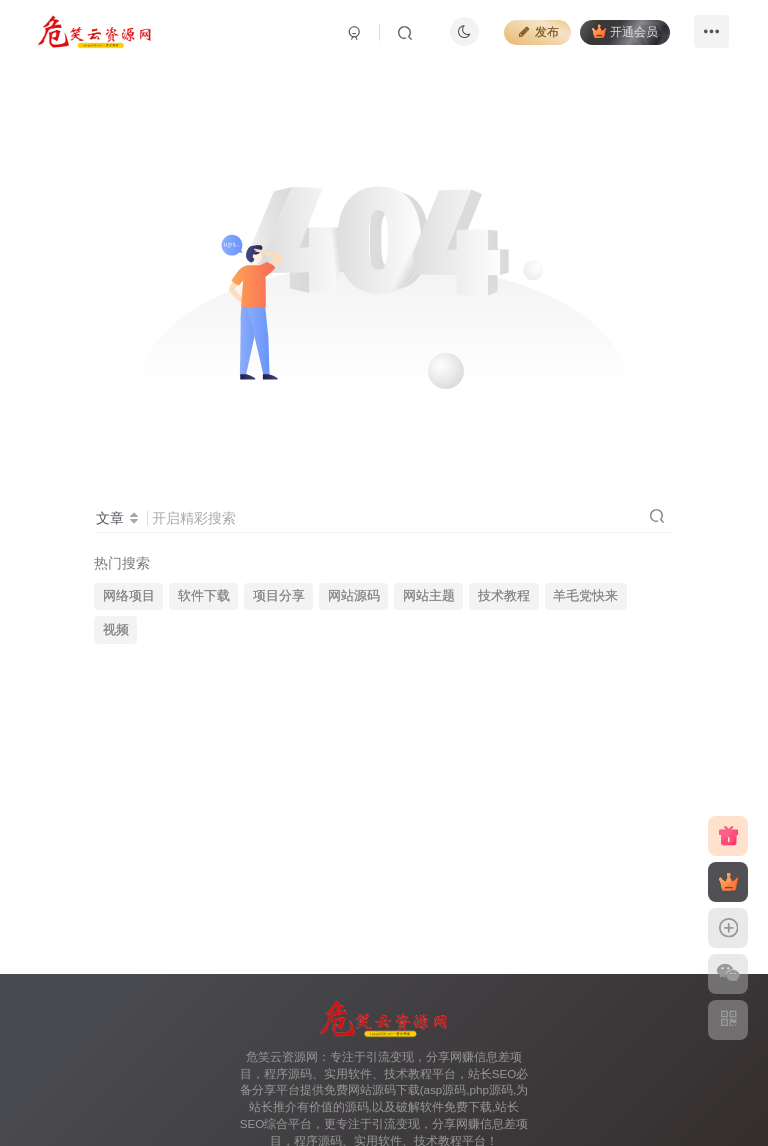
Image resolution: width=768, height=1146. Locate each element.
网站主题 (429, 596)
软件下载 (204, 596)
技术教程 (504, 596)
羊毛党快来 (585, 596)
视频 (116, 630)
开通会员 (622, 32)
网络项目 (129, 596)
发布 (535, 34)
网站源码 (354, 596)
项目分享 (279, 596)
